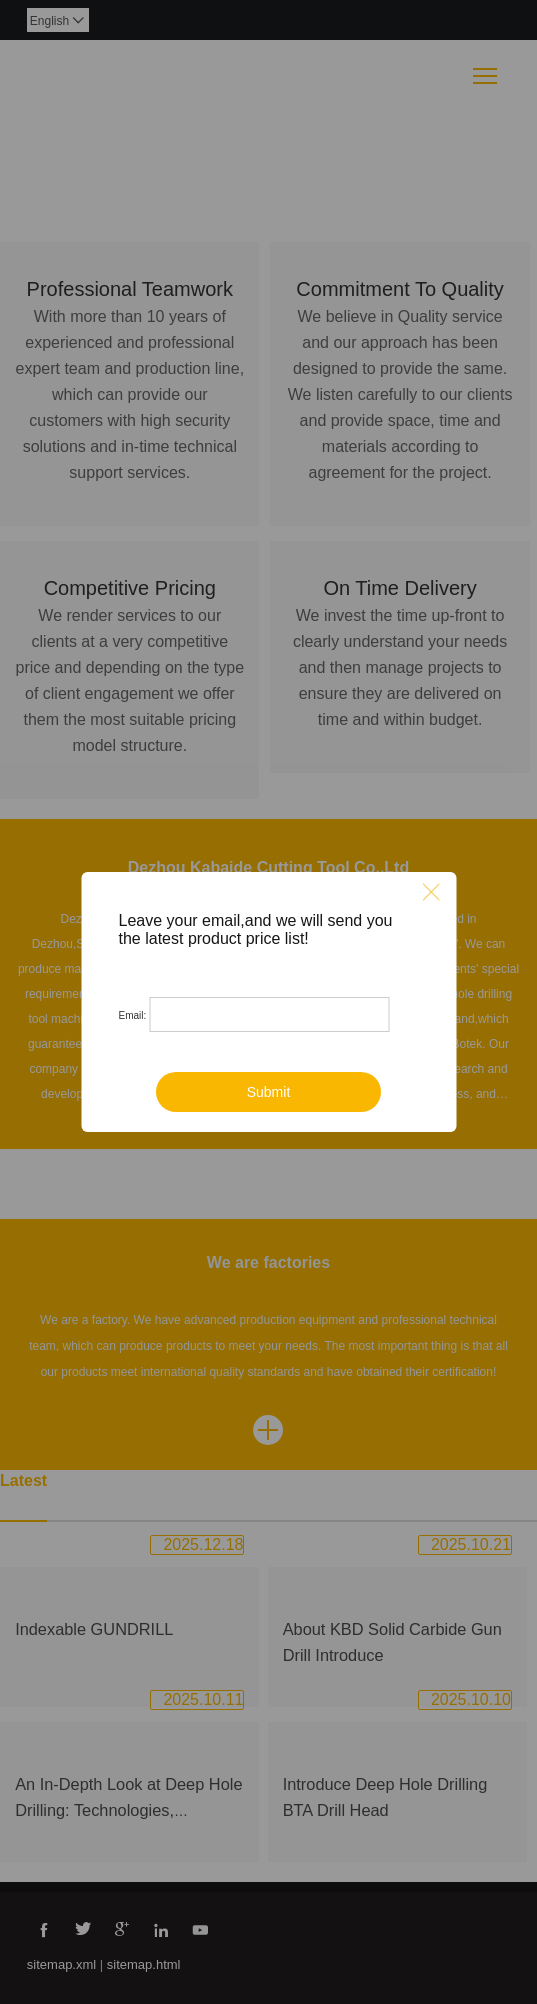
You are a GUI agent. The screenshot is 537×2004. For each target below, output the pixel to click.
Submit (269, 1092)
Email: (133, 1015)
